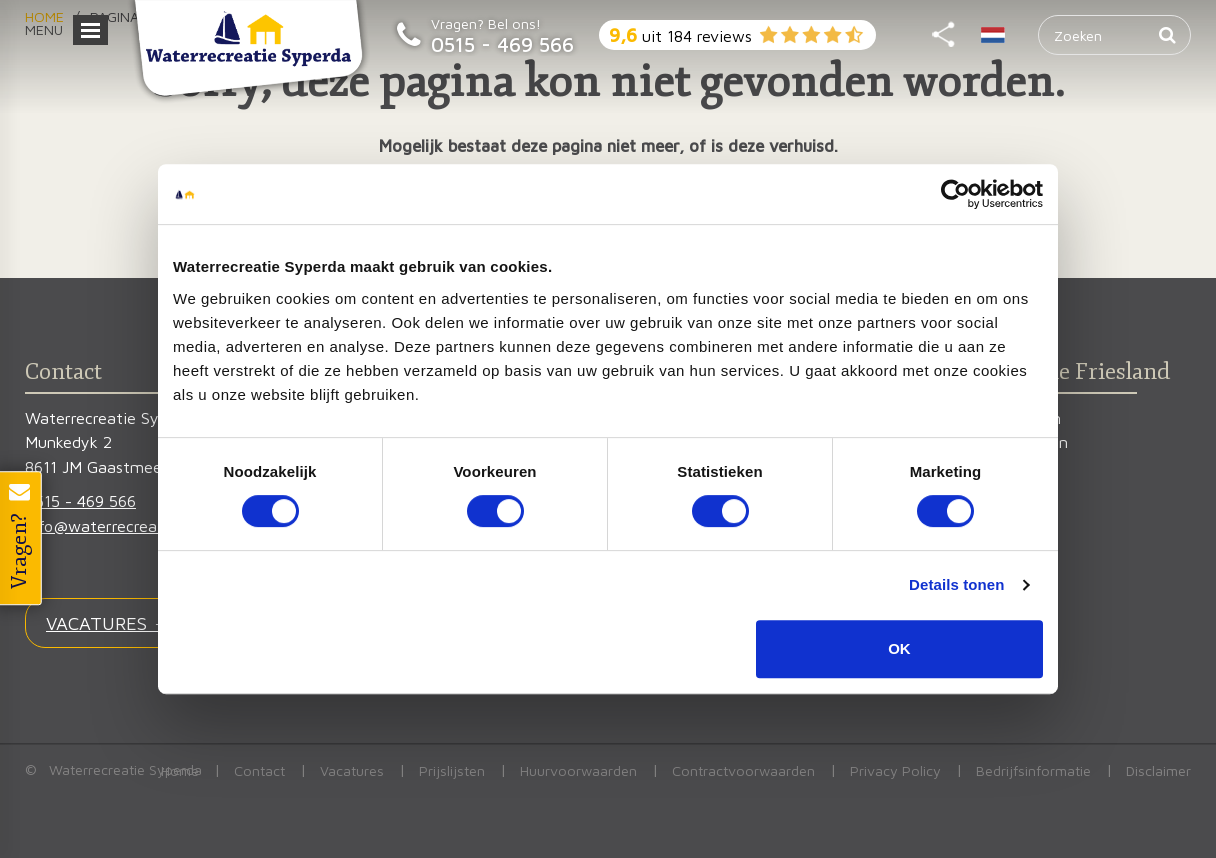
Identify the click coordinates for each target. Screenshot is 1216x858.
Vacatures (352, 770)
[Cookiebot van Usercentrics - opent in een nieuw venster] (955, 194)
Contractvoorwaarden (743, 770)
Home (180, 770)
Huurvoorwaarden (578, 770)
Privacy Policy (895, 770)
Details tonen (956, 584)
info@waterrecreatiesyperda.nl (137, 525)
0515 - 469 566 (502, 44)
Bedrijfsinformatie (1033, 770)
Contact (259, 770)
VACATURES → (108, 623)
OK (899, 648)
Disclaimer (1158, 770)
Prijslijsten (452, 770)
